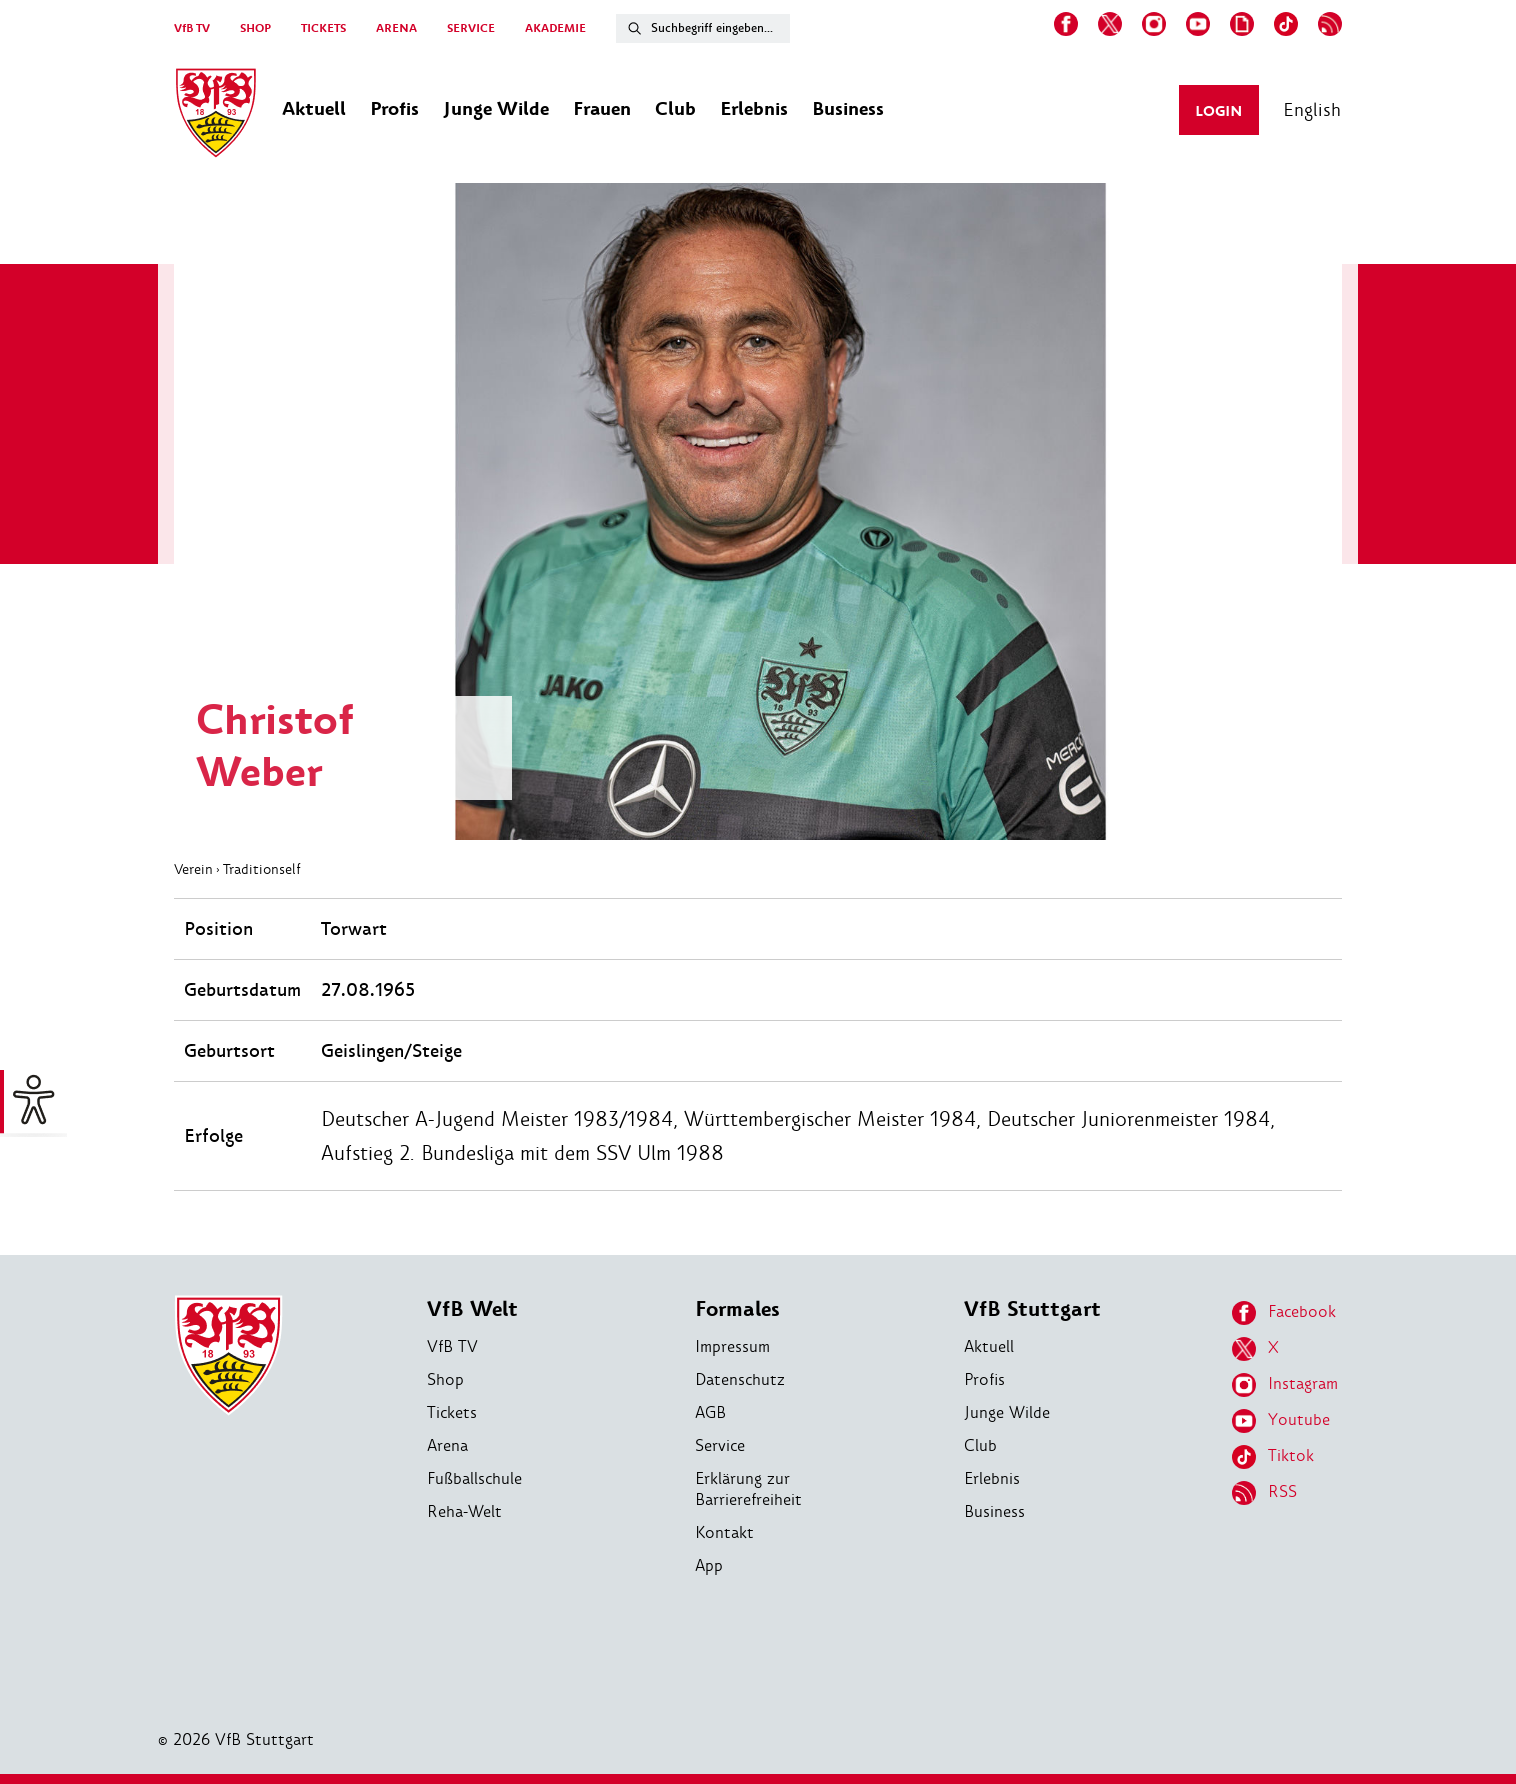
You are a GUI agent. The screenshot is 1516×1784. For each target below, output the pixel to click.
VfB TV (192, 28)
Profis (984, 1379)
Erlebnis (992, 1478)
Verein (193, 869)
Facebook (1284, 1313)
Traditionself (262, 869)
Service (720, 1445)
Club (980, 1445)
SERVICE (471, 28)
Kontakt (724, 1532)
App (709, 1565)
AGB (710, 1412)
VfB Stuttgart (1032, 1309)
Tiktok (1273, 1457)
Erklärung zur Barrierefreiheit (748, 1489)
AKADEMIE (555, 28)
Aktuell (989, 1346)
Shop (445, 1379)
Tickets (452, 1412)
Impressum (732, 1346)
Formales (737, 1309)
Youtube (1281, 1421)
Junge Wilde (1007, 1412)
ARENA (396, 28)
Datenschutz (740, 1379)
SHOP (255, 28)
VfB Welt (472, 1309)
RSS (1264, 1493)
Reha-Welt (464, 1511)
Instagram (1285, 1385)
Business (994, 1511)
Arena (447, 1445)
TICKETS (323, 28)
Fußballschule (474, 1478)
